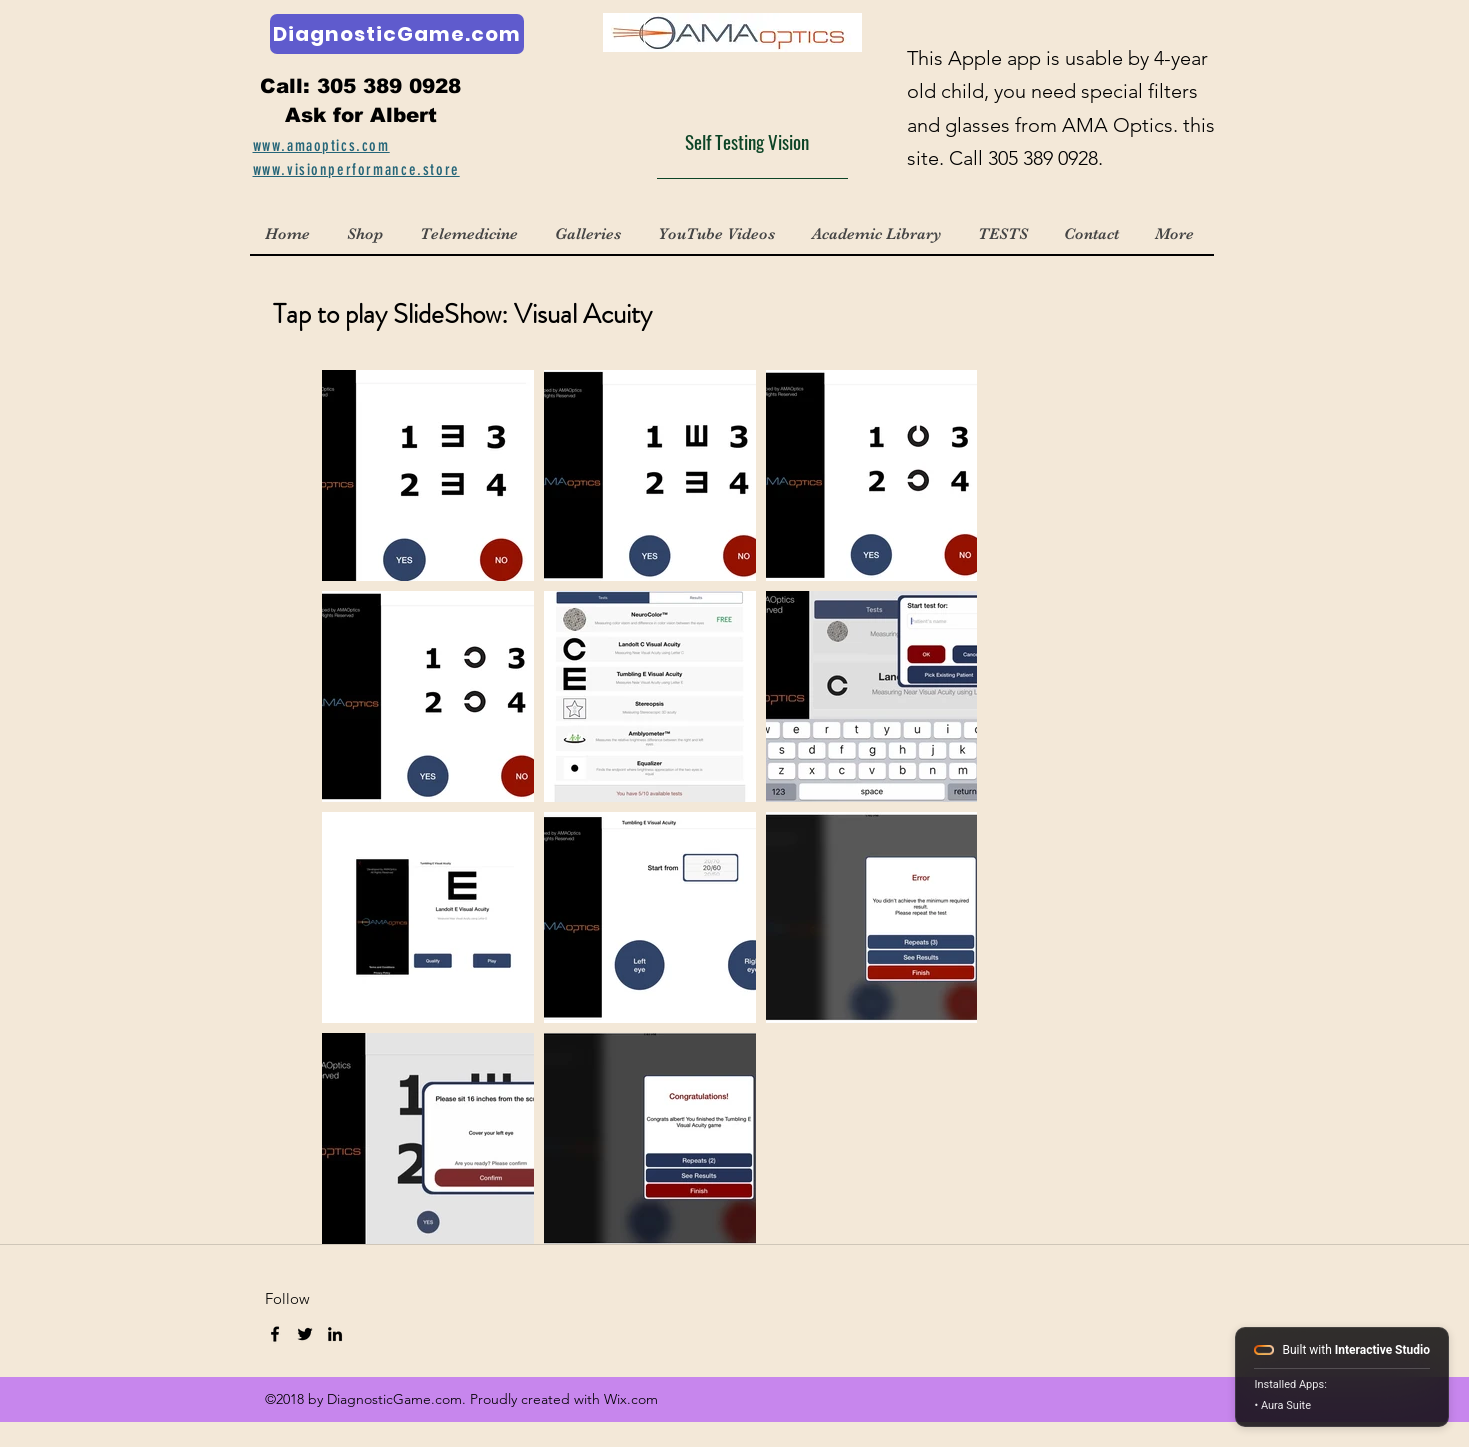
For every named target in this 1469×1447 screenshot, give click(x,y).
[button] (590, 234)
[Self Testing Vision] (752, 141)
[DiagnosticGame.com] (397, 34)
